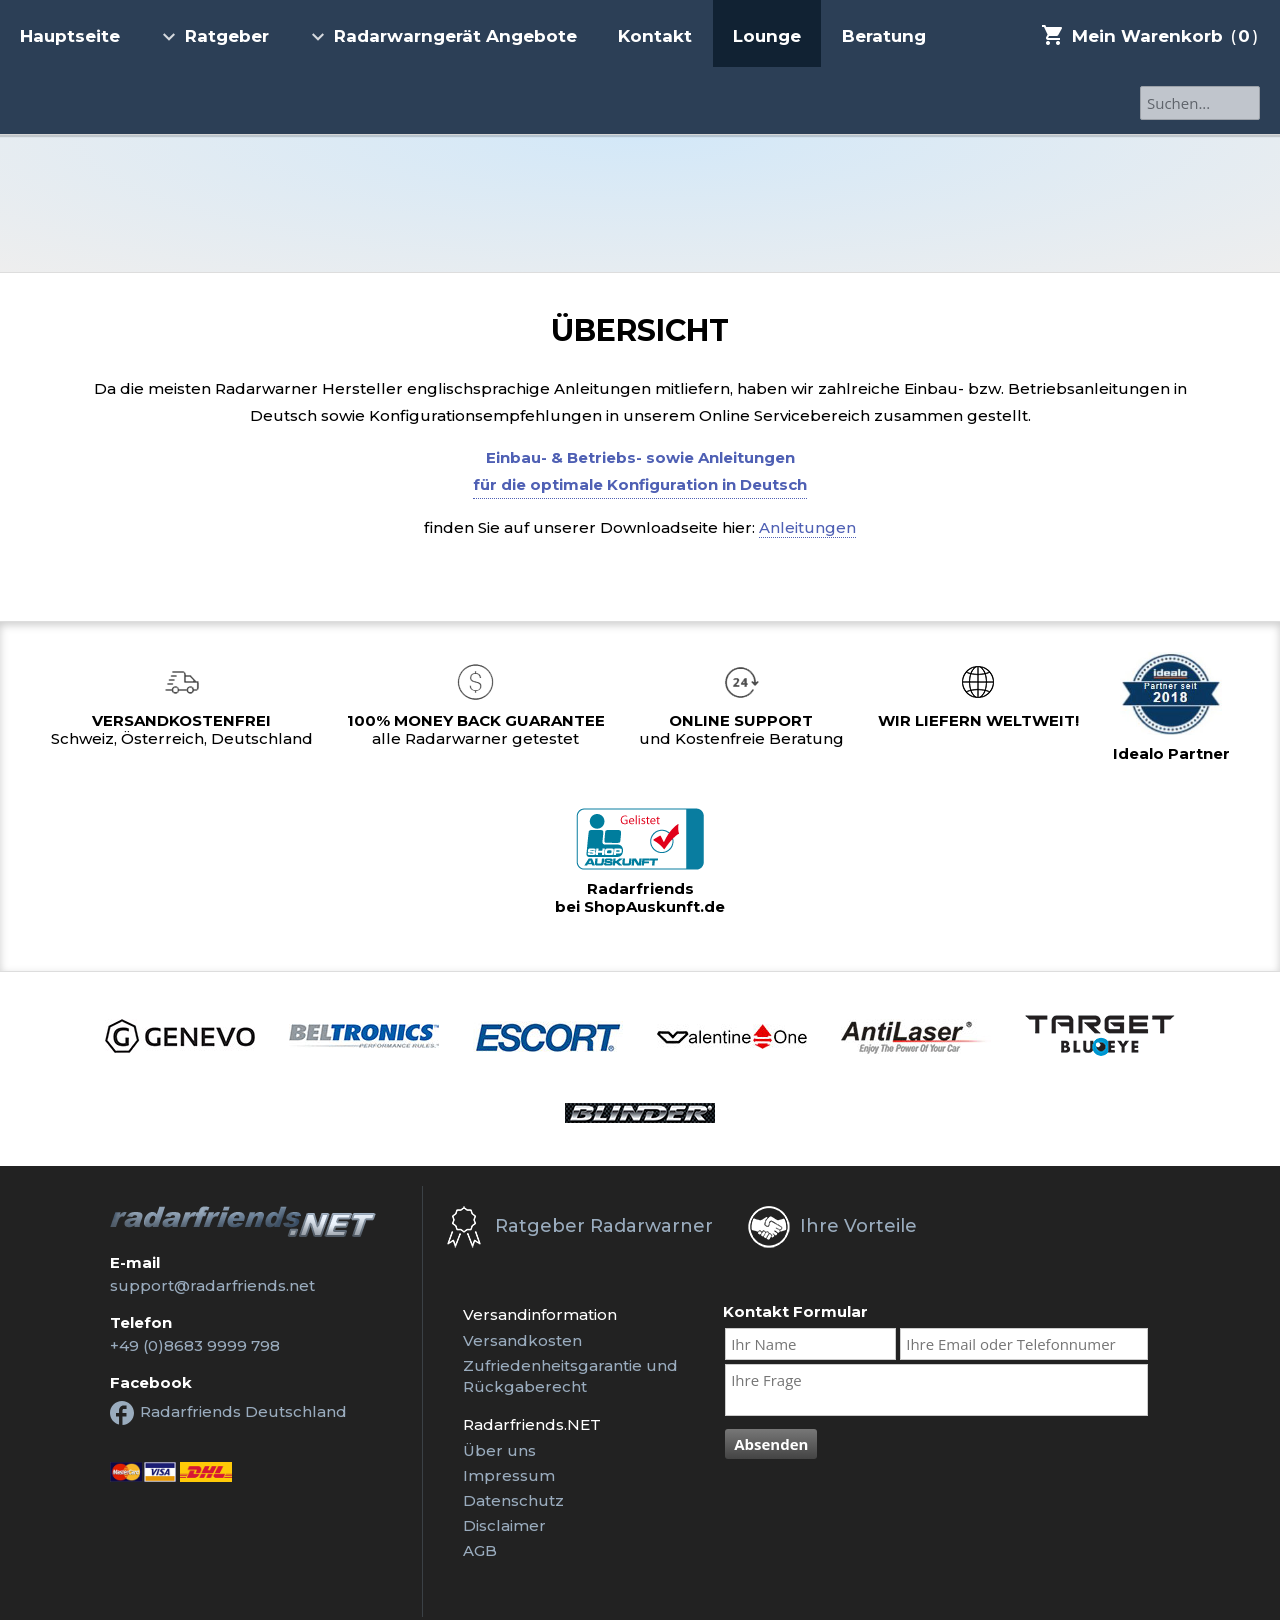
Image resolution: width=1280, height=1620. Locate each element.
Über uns (499, 1450)
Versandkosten (522, 1340)
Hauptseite (70, 36)
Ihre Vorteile (858, 1226)
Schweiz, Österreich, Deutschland (182, 729)
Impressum (509, 1475)
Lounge (767, 36)
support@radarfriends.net (212, 1285)
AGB (480, 1550)
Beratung (884, 36)
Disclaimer (504, 1525)
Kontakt (655, 36)
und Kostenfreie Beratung (741, 729)
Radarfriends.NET (640, 203)
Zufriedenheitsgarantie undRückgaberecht (570, 1376)
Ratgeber (215, 36)
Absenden (771, 1444)
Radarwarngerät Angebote (443, 36)
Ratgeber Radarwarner (604, 1226)
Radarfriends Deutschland (228, 1413)
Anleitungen (807, 527)
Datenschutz (513, 1500)
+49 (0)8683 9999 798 (195, 1345)
